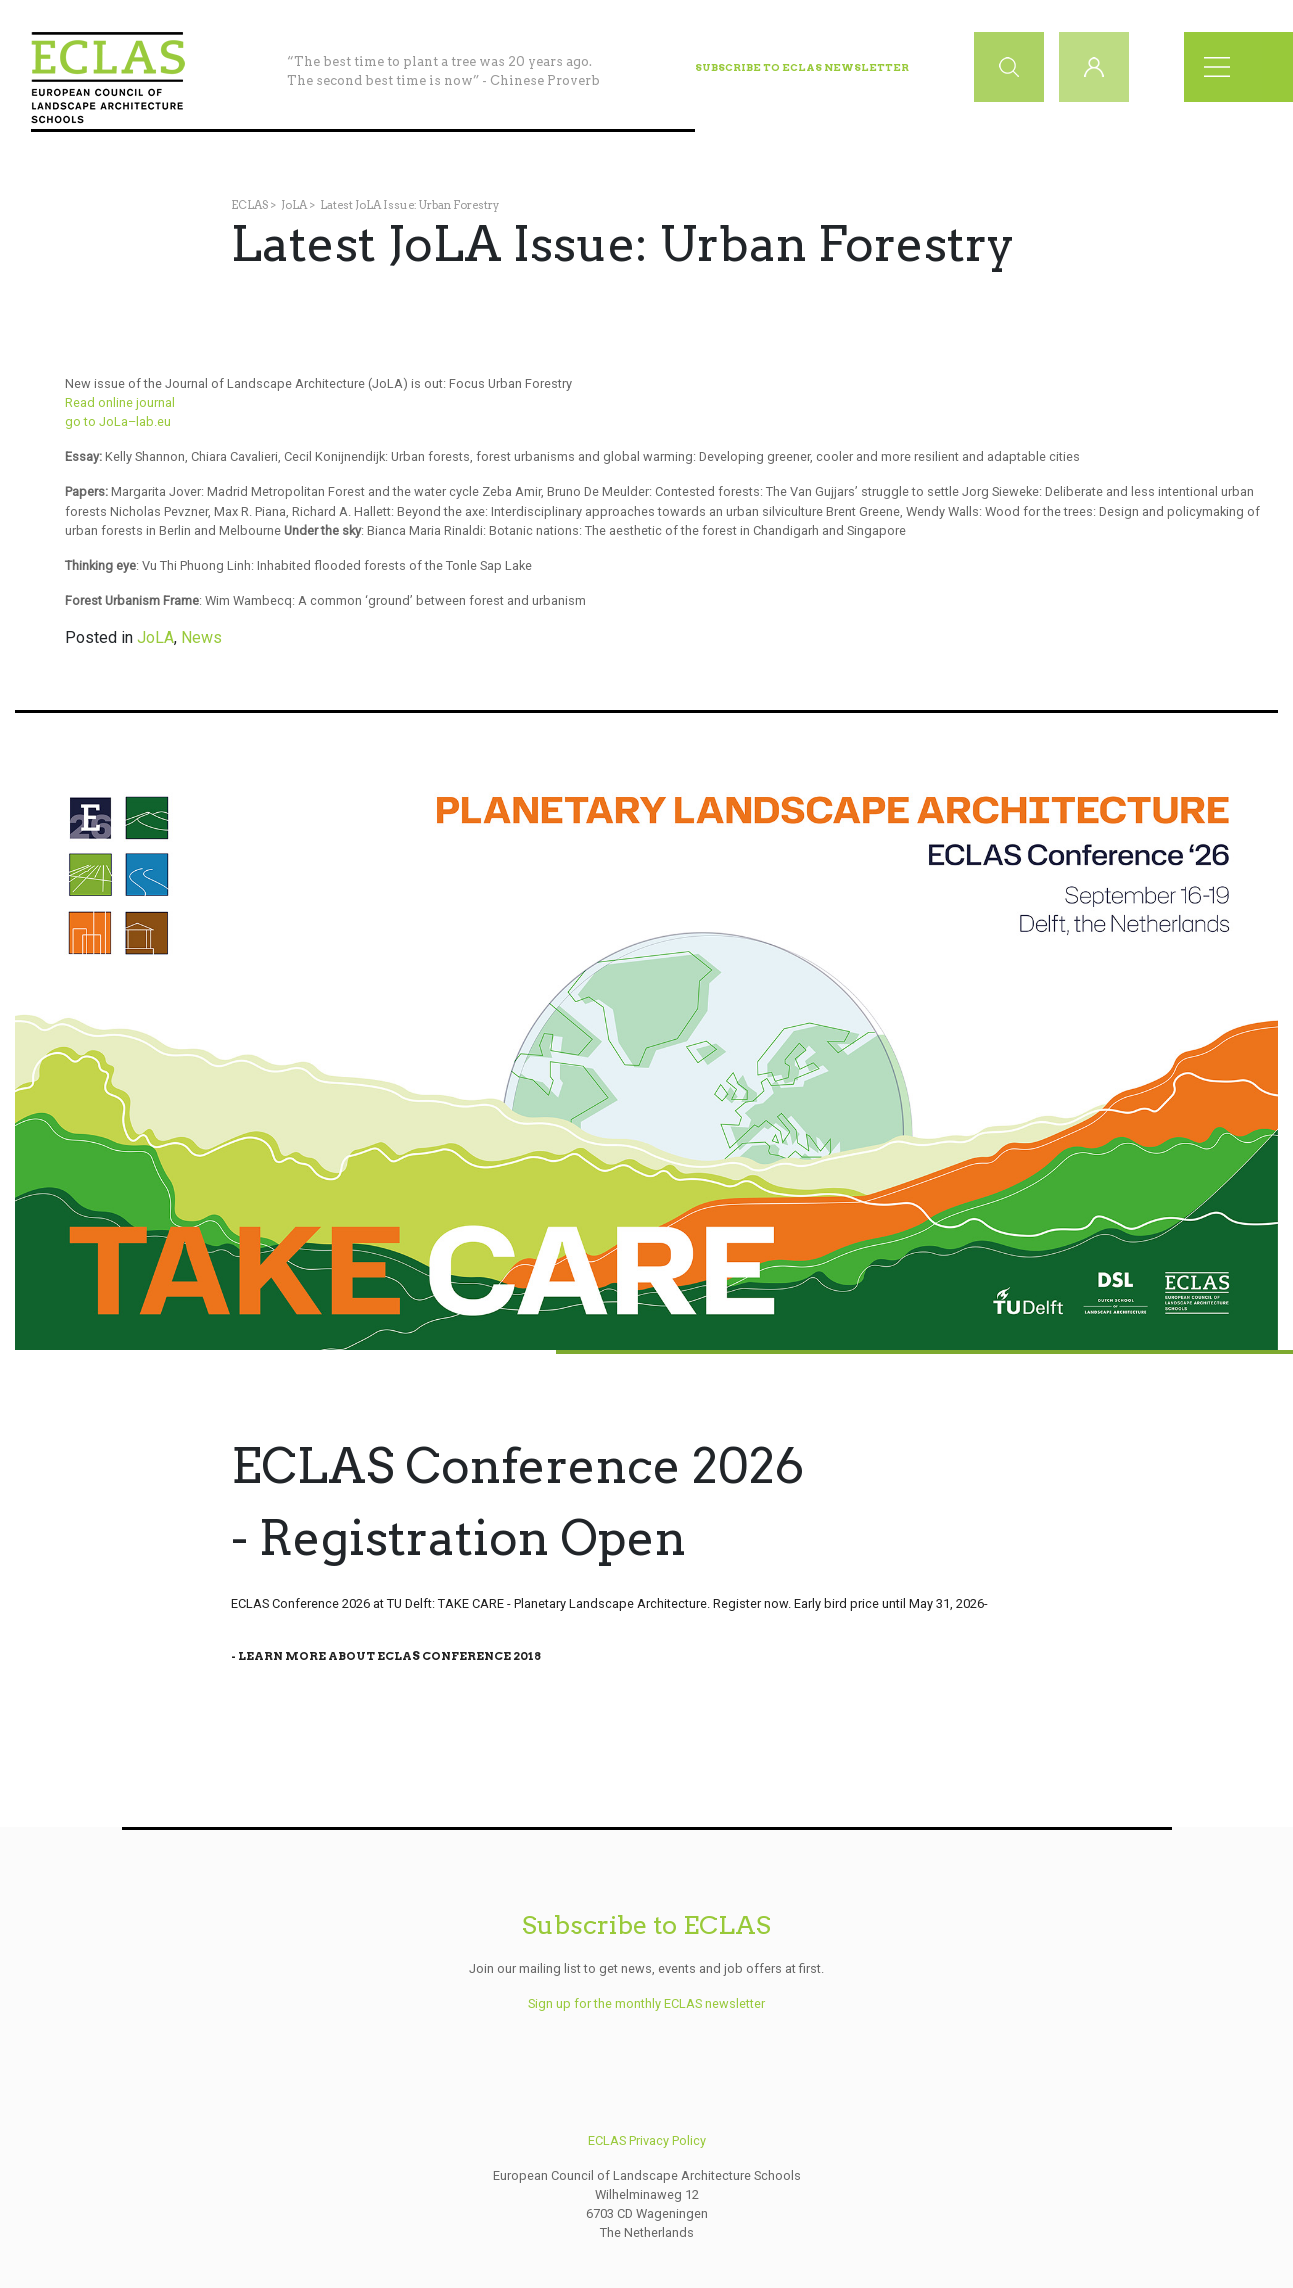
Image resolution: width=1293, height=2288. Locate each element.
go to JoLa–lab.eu (118, 421)
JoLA (294, 205)
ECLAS (249, 205)
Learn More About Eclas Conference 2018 (389, 1656)
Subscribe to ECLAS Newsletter (802, 67)
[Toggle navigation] (1223, 67)
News (201, 637)
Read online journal (120, 402)
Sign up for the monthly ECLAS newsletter (646, 2003)
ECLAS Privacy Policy (647, 2140)
